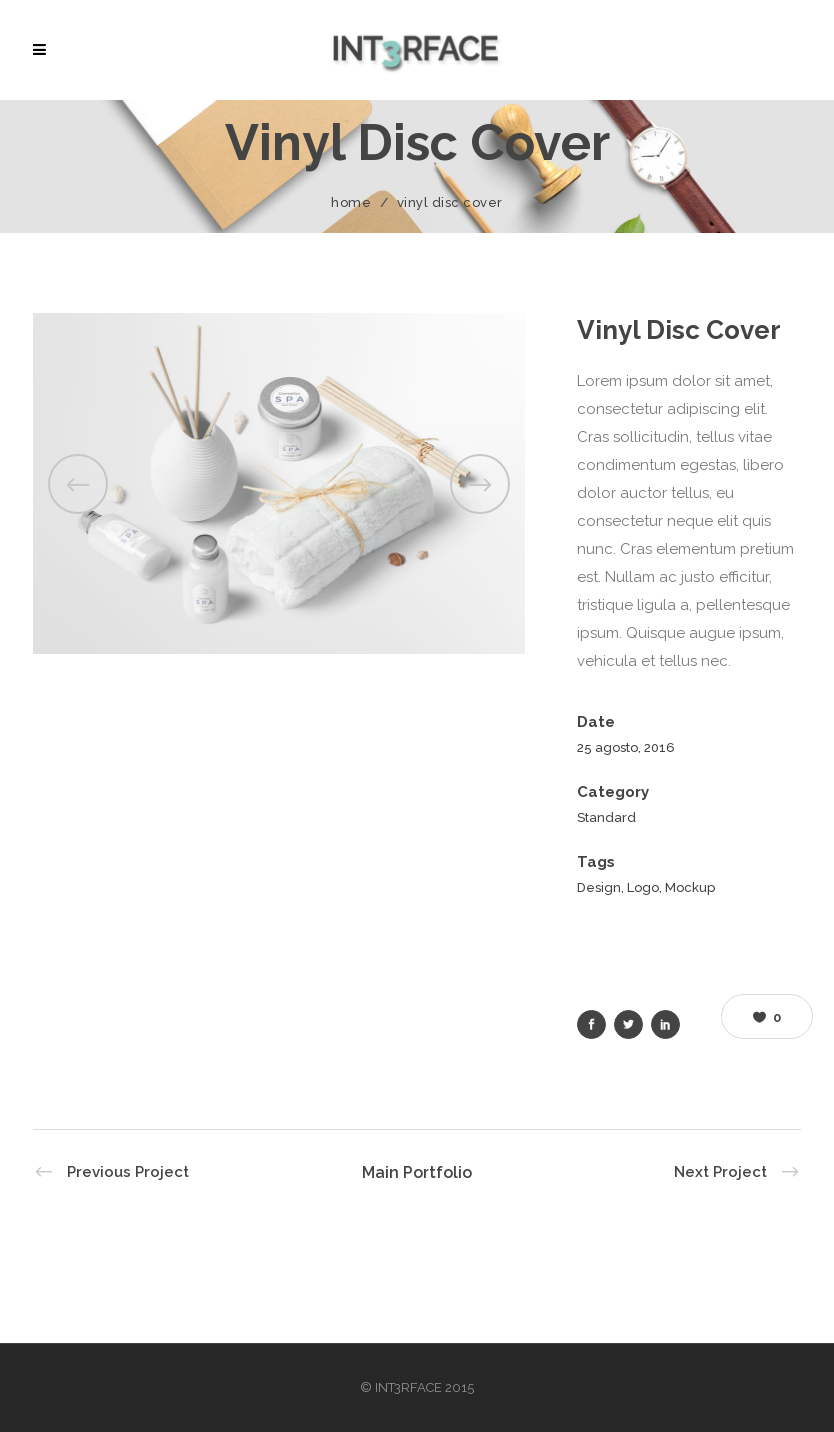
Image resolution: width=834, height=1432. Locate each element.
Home (351, 202)
